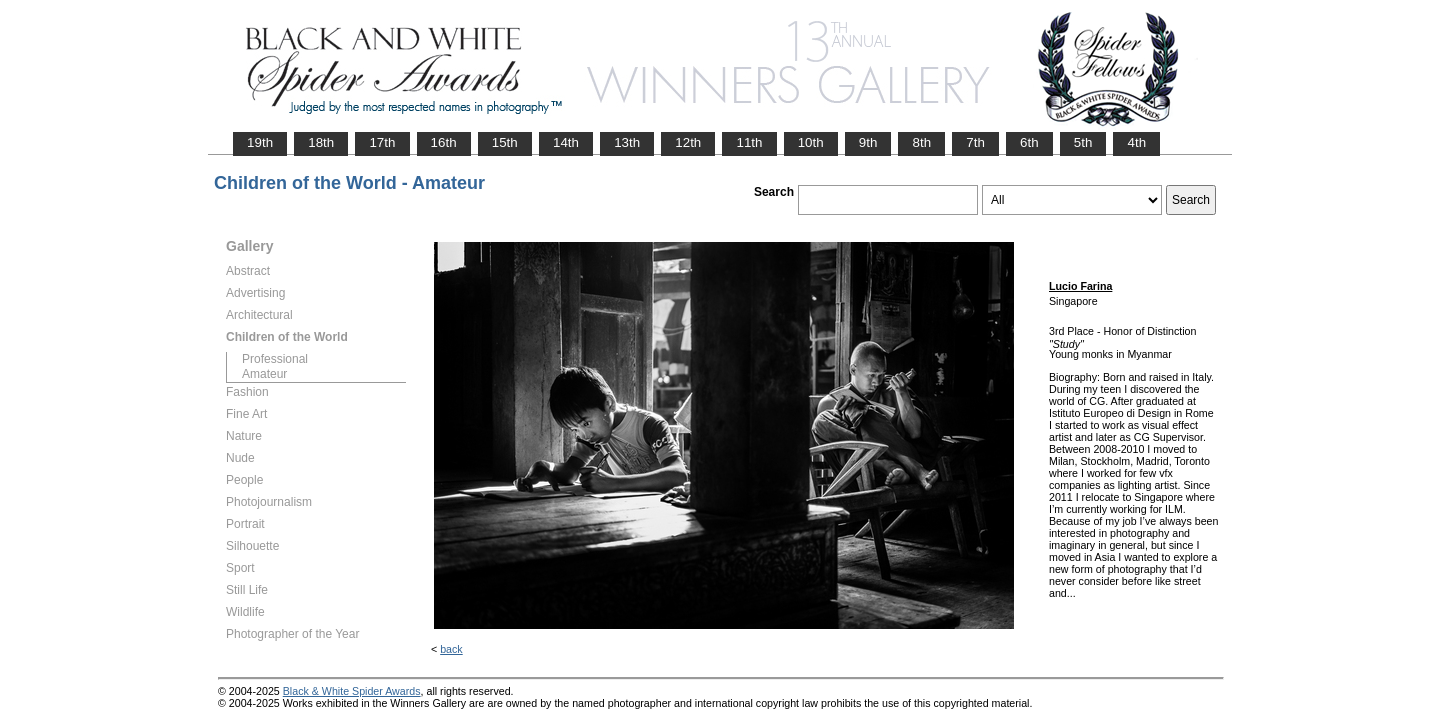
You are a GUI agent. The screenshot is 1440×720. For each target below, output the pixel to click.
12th (688, 142)
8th (921, 142)
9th (868, 142)
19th (260, 142)
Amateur (264, 374)
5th (1083, 142)
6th (1029, 142)
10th (811, 142)
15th (505, 142)
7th (975, 142)
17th (382, 142)
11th (749, 142)
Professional (275, 359)
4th (1136, 142)
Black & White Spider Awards (352, 691)
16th (444, 142)
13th (627, 142)
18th (321, 142)
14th (566, 142)
